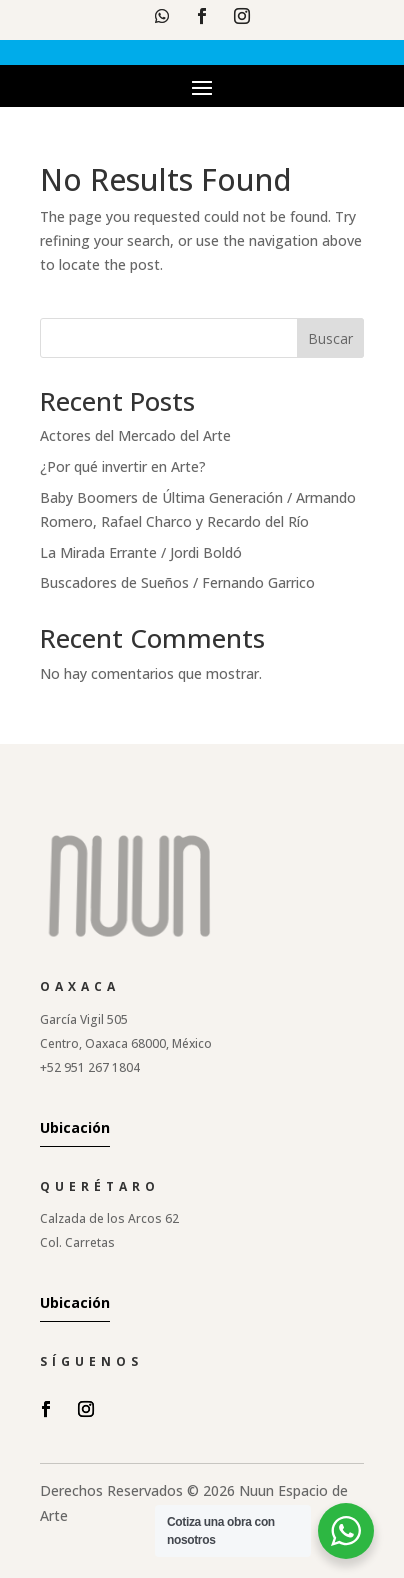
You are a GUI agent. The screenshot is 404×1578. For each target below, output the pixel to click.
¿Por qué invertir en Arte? (123, 466)
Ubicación (75, 1127)
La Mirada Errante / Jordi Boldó (141, 552)
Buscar (330, 338)
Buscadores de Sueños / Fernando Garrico (177, 582)
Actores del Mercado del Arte (135, 435)
